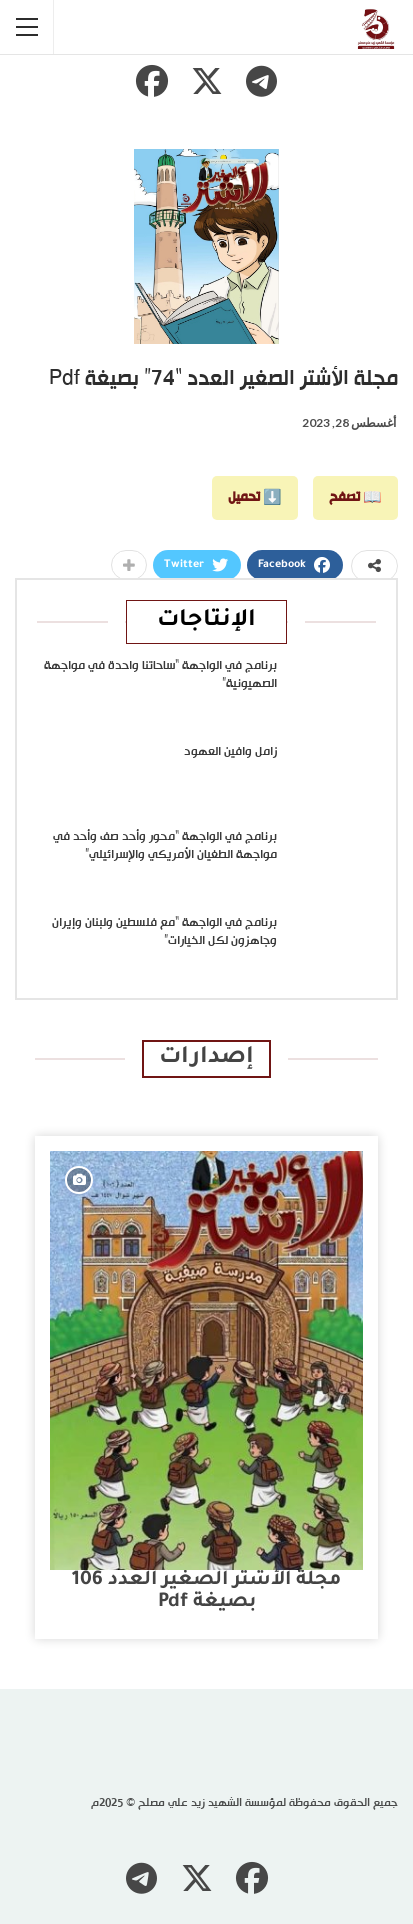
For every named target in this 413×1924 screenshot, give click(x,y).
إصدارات (206, 1058)
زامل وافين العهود (230, 752)
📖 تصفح (355, 497)
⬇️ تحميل (255, 497)
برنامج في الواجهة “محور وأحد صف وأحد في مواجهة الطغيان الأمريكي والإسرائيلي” (165, 846)
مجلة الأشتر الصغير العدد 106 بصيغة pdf (206, 1591)
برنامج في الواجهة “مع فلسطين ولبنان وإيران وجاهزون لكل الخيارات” (164, 932)
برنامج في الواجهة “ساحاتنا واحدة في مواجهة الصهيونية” (160, 675)
